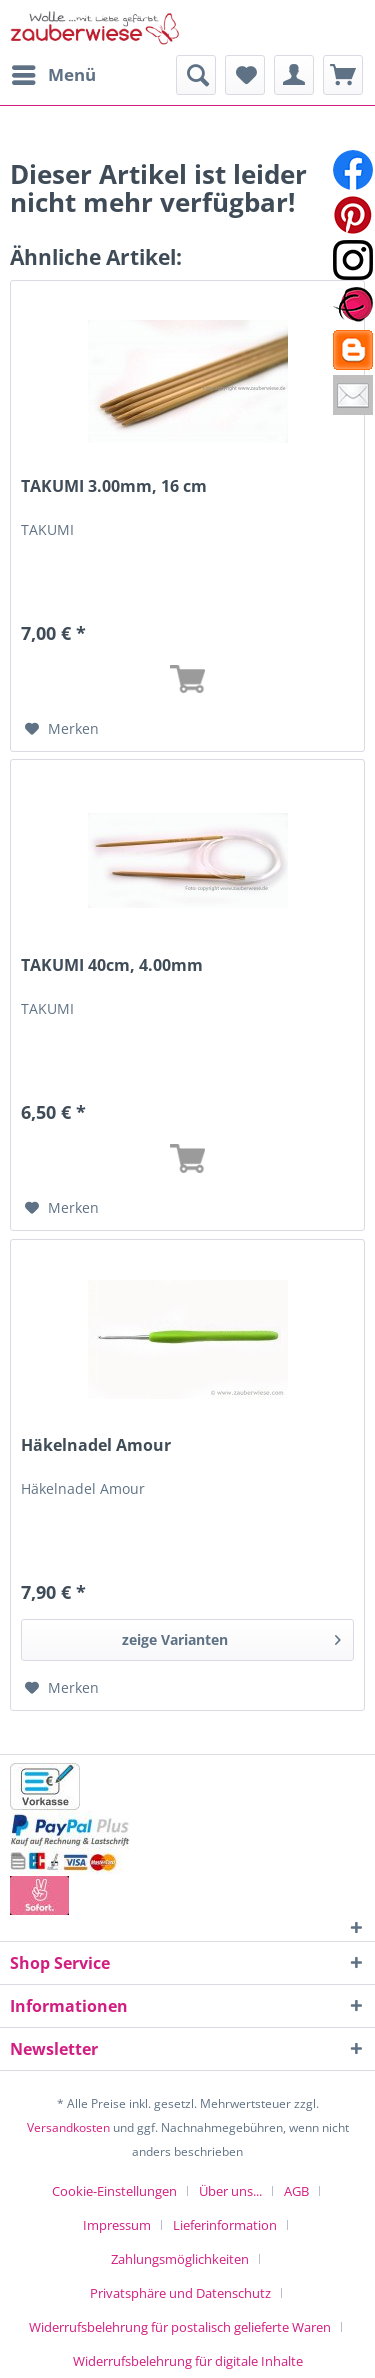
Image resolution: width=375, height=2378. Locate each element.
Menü (54, 72)
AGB (296, 2191)
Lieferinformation (225, 2225)
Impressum (117, 2225)
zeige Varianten (231, 1636)
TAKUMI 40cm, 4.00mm (112, 965)
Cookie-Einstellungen (114, 2191)
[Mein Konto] (294, 75)
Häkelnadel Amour (96, 1445)
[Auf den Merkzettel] (62, 729)
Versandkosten (68, 2127)
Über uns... (230, 2191)
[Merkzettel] (245, 75)
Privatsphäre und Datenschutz (180, 2293)
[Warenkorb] (343, 75)
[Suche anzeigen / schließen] (196, 75)
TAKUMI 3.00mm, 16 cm (114, 486)
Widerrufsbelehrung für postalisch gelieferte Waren (180, 2327)
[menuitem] (53, 75)
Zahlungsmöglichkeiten (180, 2259)
